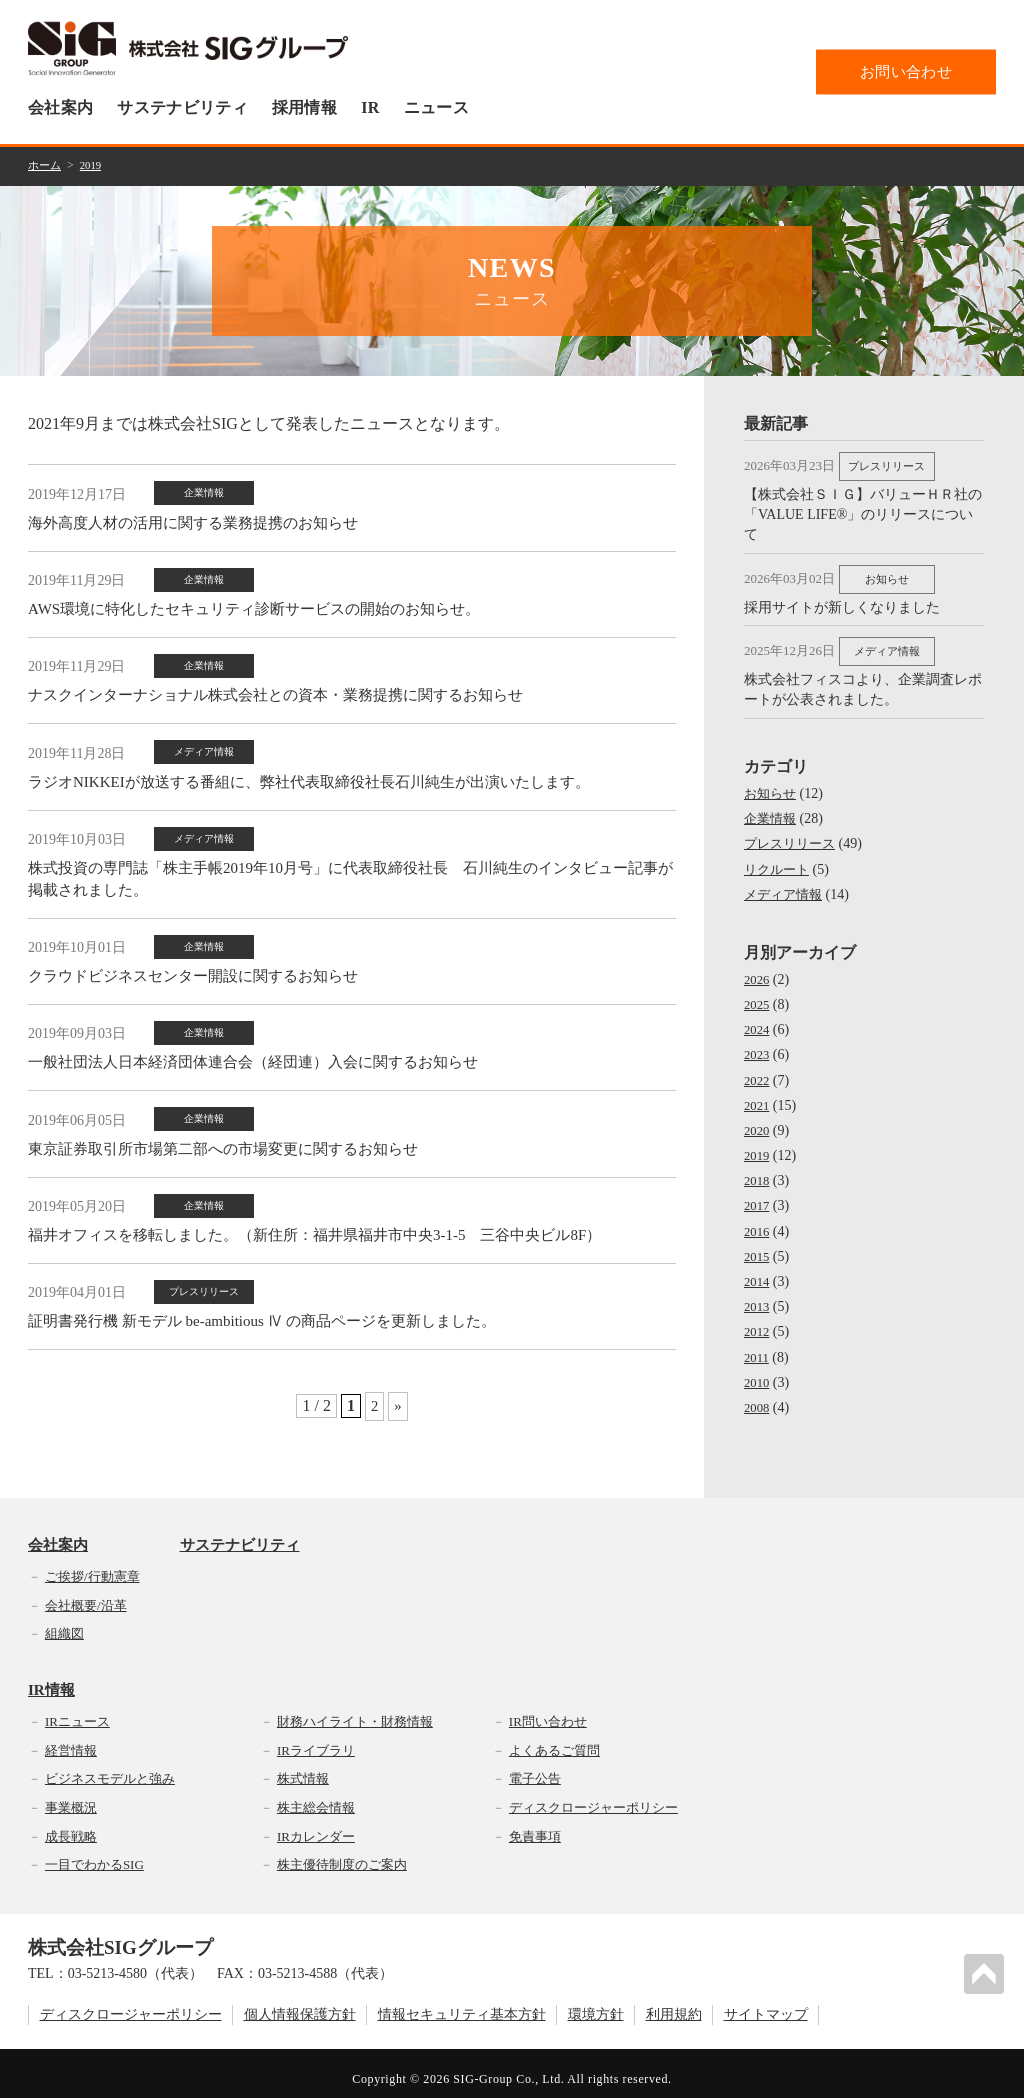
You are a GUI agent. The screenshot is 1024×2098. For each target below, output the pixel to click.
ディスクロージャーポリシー (593, 1796)
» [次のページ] (398, 1361)
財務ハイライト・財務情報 (355, 1710)
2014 (758, 1270)
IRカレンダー (316, 1825)
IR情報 (51, 1679)
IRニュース (77, 1710)
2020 (758, 1119)
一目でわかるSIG (94, 1853)
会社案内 (60, 107)
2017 (758, 1194)
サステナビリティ (182, 107)
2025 (758, 993)
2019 (95, 165)
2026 (758, 968)
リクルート (779, 858)
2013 (758, 1295)
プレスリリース (793, 832)
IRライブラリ (316, 1739)
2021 (758, 1094)
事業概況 (71, 1796)
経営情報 (71, 1739)
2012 (758, 1320)
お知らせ (772, 782)
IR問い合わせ (548, 1710)
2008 (758, 1396)
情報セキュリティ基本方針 (462, 2004)
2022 (758, 1068)
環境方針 (596, 2004)
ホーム (46, 165)
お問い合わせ (906, 71)
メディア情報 (786, 883)
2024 (758, 1018)
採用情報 (304, 107)
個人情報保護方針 (300, 2004)
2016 (758, 1220)
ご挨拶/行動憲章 (92, 1565)
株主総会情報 (316, 1796)
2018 (758, 1169)
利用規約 (674, 2004)
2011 (757, 1346)
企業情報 (772, 807)
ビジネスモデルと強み (110, 1767)
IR (370, 107)
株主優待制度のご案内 (342, 1853)
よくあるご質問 (554, 1739)
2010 (758, 1371)
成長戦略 (71, 1825)
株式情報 (303, 1767)
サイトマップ (766, 2004)
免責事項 (535, 1825)
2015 (758, 1245)
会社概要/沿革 (86, 1593)
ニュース (436, 107)
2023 (758, 1043)
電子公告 (535, 1767)
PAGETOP (988, 1970)
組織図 (64, 1622)
